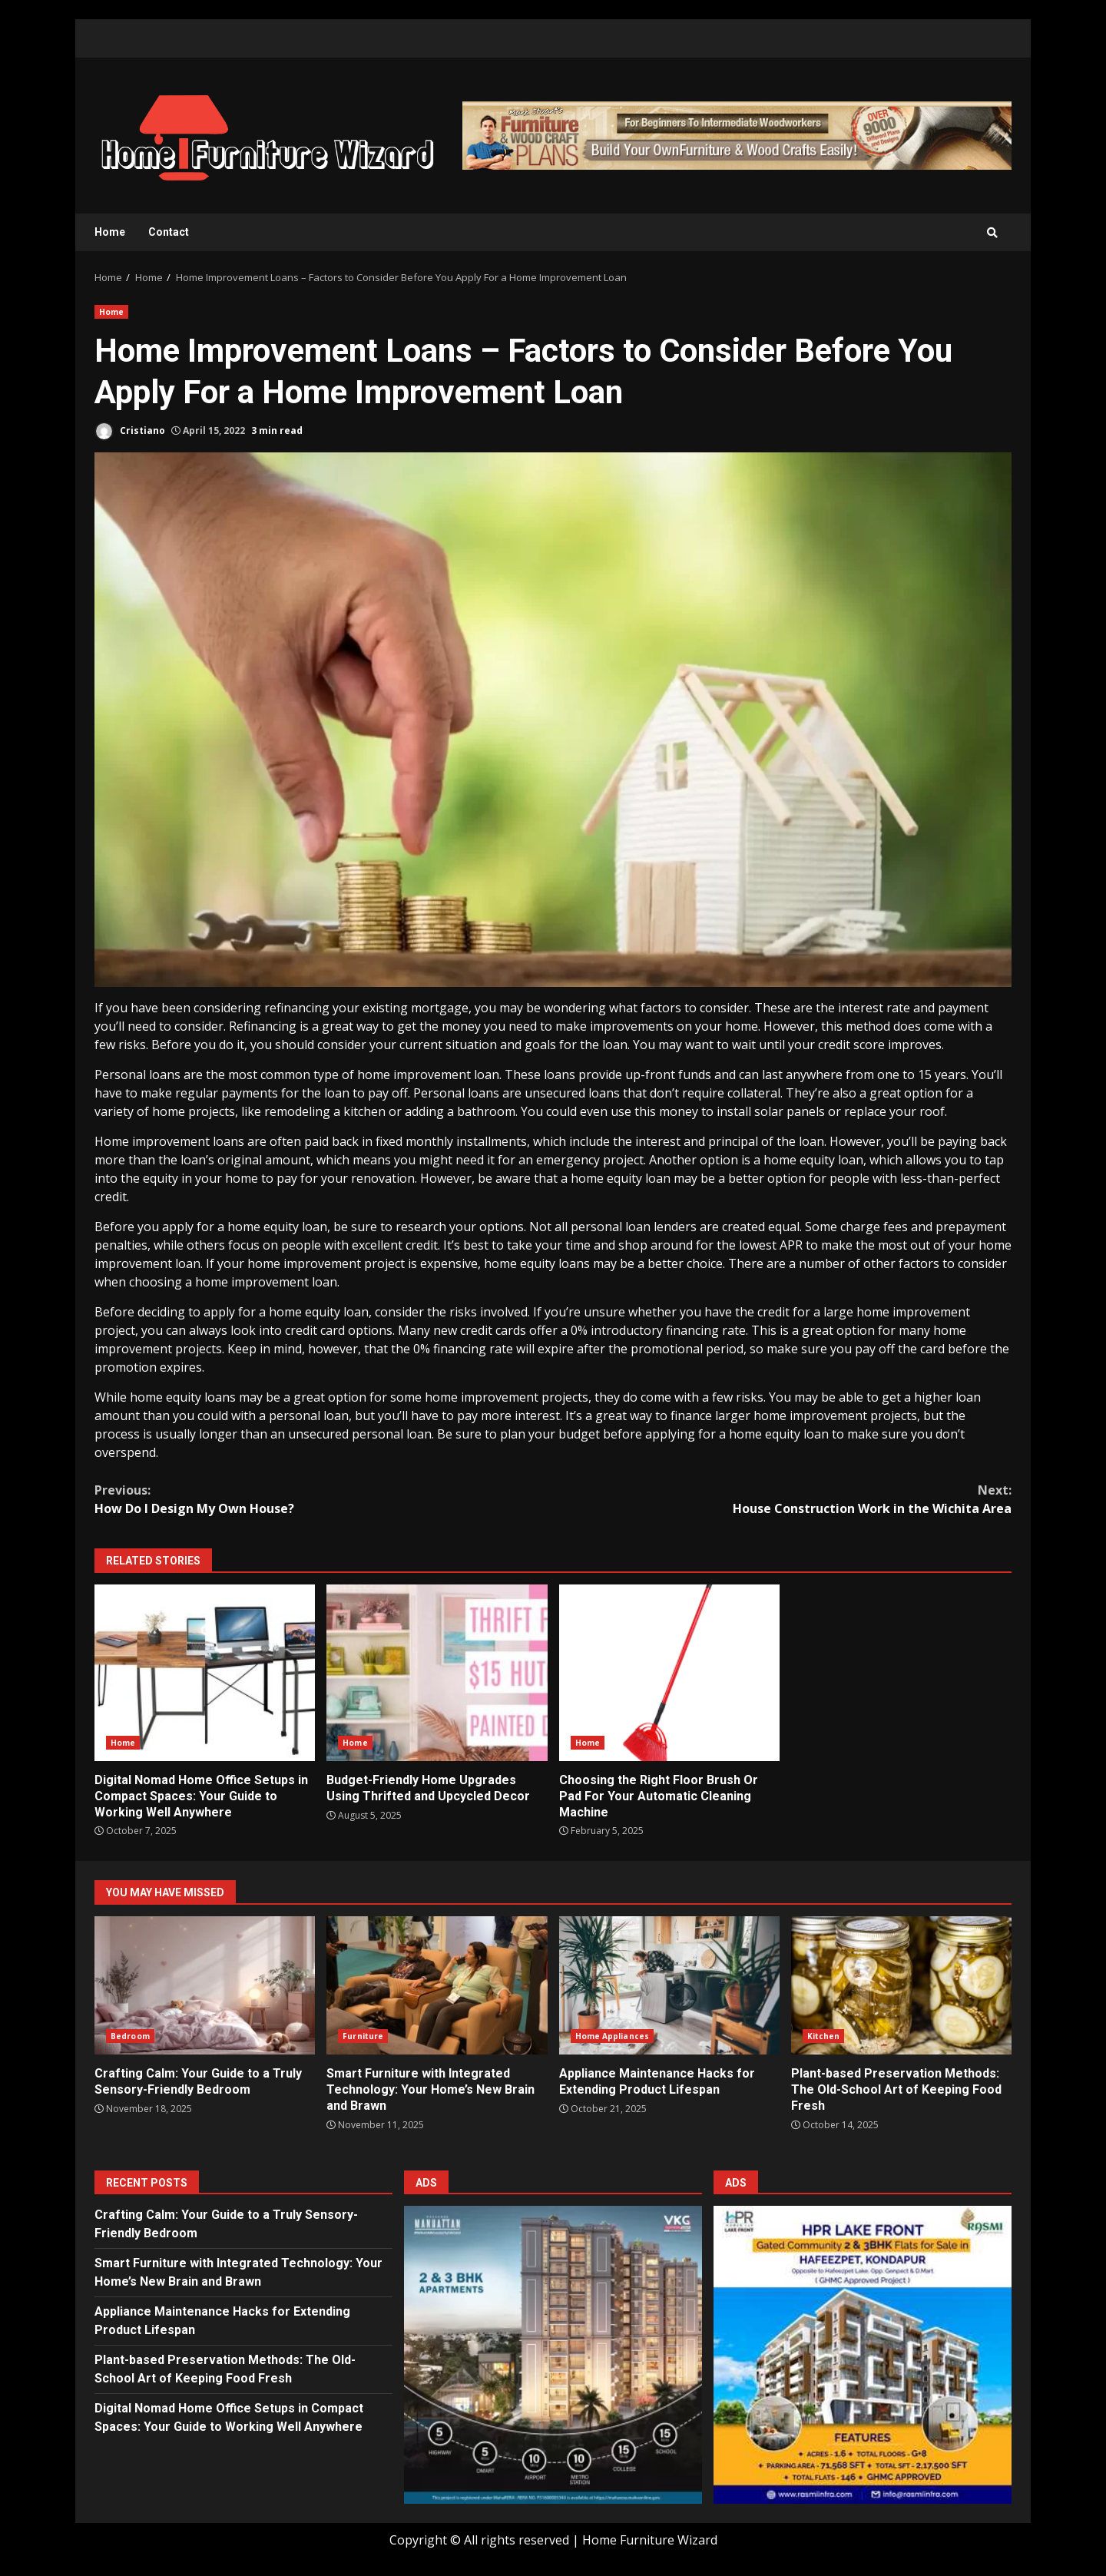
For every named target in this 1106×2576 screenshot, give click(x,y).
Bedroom (130, 2036)
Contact (168, 232)
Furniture (363, 2036)
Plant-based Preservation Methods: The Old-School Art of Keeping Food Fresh (901, 1985)
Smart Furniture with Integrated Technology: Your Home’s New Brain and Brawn (436, 1985)
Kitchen (823, 2036)
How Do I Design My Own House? (323, 1499)
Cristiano (129, 431)
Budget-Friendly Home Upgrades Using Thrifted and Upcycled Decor (436, 1672)
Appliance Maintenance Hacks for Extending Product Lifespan (669, 1985)
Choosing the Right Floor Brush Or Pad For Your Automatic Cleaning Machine (669, 1672)
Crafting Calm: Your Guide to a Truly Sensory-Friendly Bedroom (204, 1985)
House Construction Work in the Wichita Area (782, 1499)
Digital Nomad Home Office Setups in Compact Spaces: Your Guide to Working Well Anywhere (204, 1672)
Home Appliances (612, 2036)
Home (109, 232)
